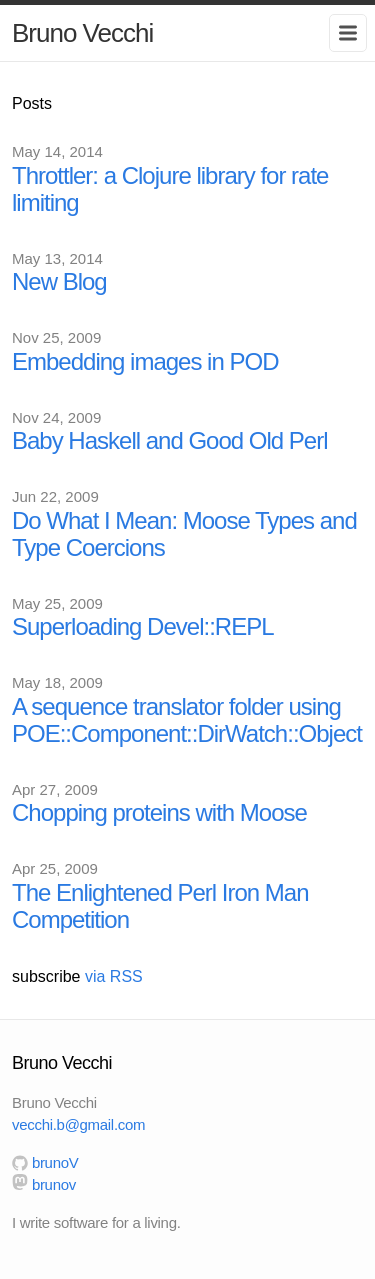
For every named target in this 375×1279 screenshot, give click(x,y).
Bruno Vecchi (82, 33)
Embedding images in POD (145, 361)
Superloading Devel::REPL (143, 626)
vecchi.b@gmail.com (78, 1124)
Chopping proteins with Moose (159, 812)
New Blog (59, 281)
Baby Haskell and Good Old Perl (170, 440)
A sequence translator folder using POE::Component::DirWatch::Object (187, 720)
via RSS (114, 976)
